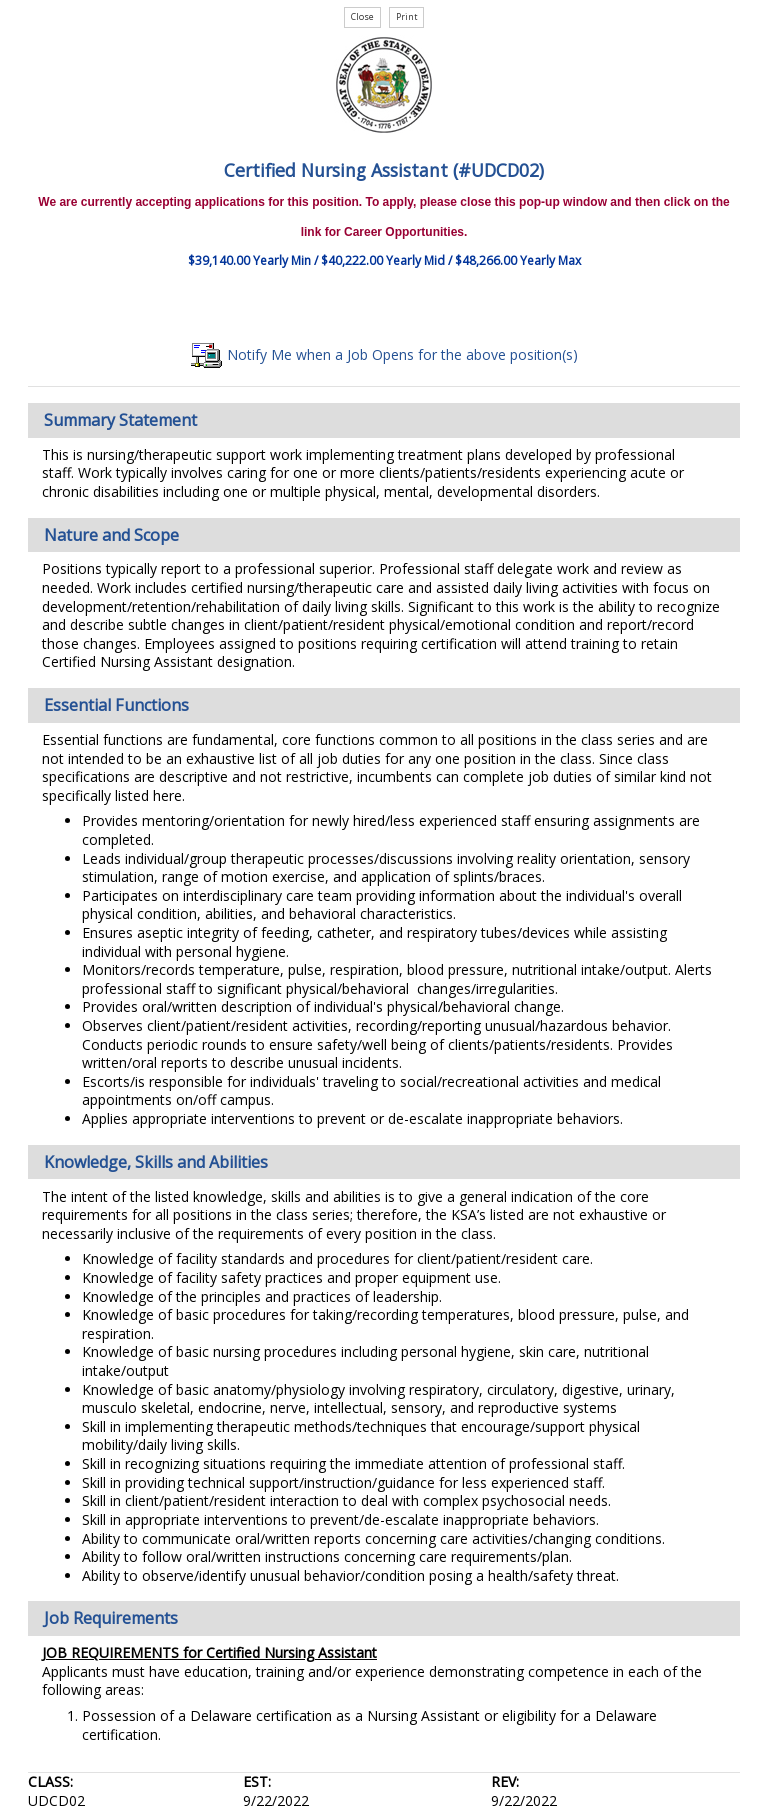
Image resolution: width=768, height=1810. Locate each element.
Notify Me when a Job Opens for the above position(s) (384, 354)
